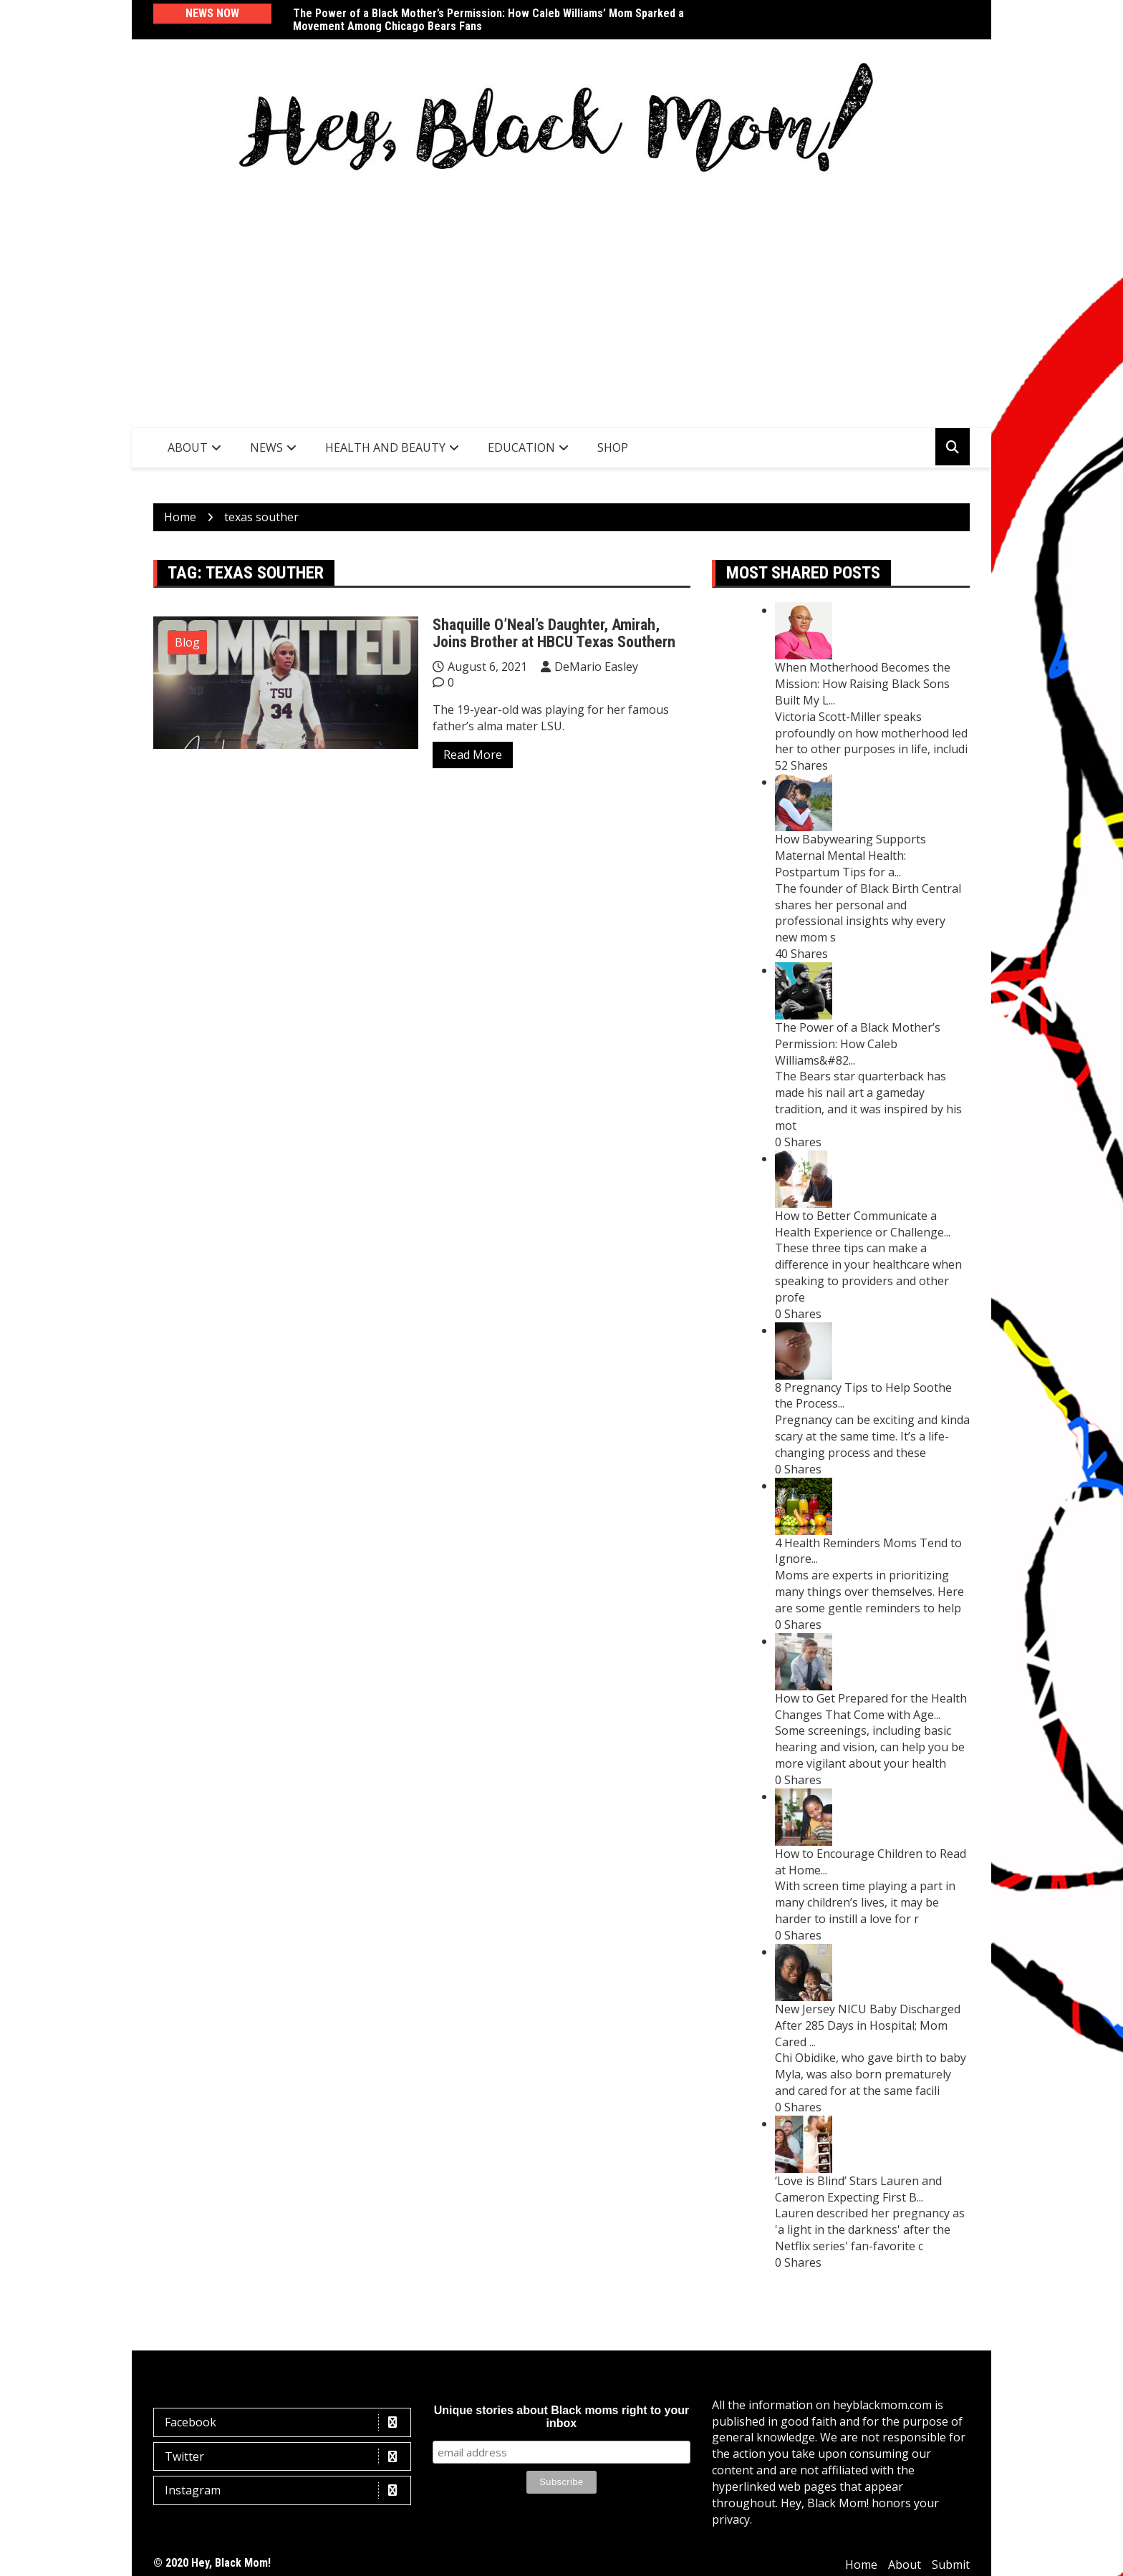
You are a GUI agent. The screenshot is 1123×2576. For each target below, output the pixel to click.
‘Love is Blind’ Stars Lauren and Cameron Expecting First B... (858, 2189)
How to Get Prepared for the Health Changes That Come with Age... (871, 1706)
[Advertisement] (561, 298)
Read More (472, 754)
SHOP (612, 447)
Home (861, 2564)
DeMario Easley (596, 666)
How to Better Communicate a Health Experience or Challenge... (862, 1224)
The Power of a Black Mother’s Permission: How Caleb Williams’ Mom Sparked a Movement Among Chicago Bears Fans (488, 19)
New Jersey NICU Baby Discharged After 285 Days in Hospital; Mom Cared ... (867, 2025)
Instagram (286, 2490)
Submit (951, 2564)
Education (521, 447)
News (266, 447)
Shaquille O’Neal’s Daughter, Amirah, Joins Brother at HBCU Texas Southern (554, 633)
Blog (187, 642)
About (188, 447)
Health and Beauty (385, 447)
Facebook (286, 2422)
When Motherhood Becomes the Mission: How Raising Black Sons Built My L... (862, 683)
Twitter (286, 2457)
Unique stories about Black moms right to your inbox (562, 2416)
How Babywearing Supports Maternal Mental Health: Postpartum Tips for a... (850, 855)
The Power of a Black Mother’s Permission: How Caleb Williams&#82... (857, 1044)
